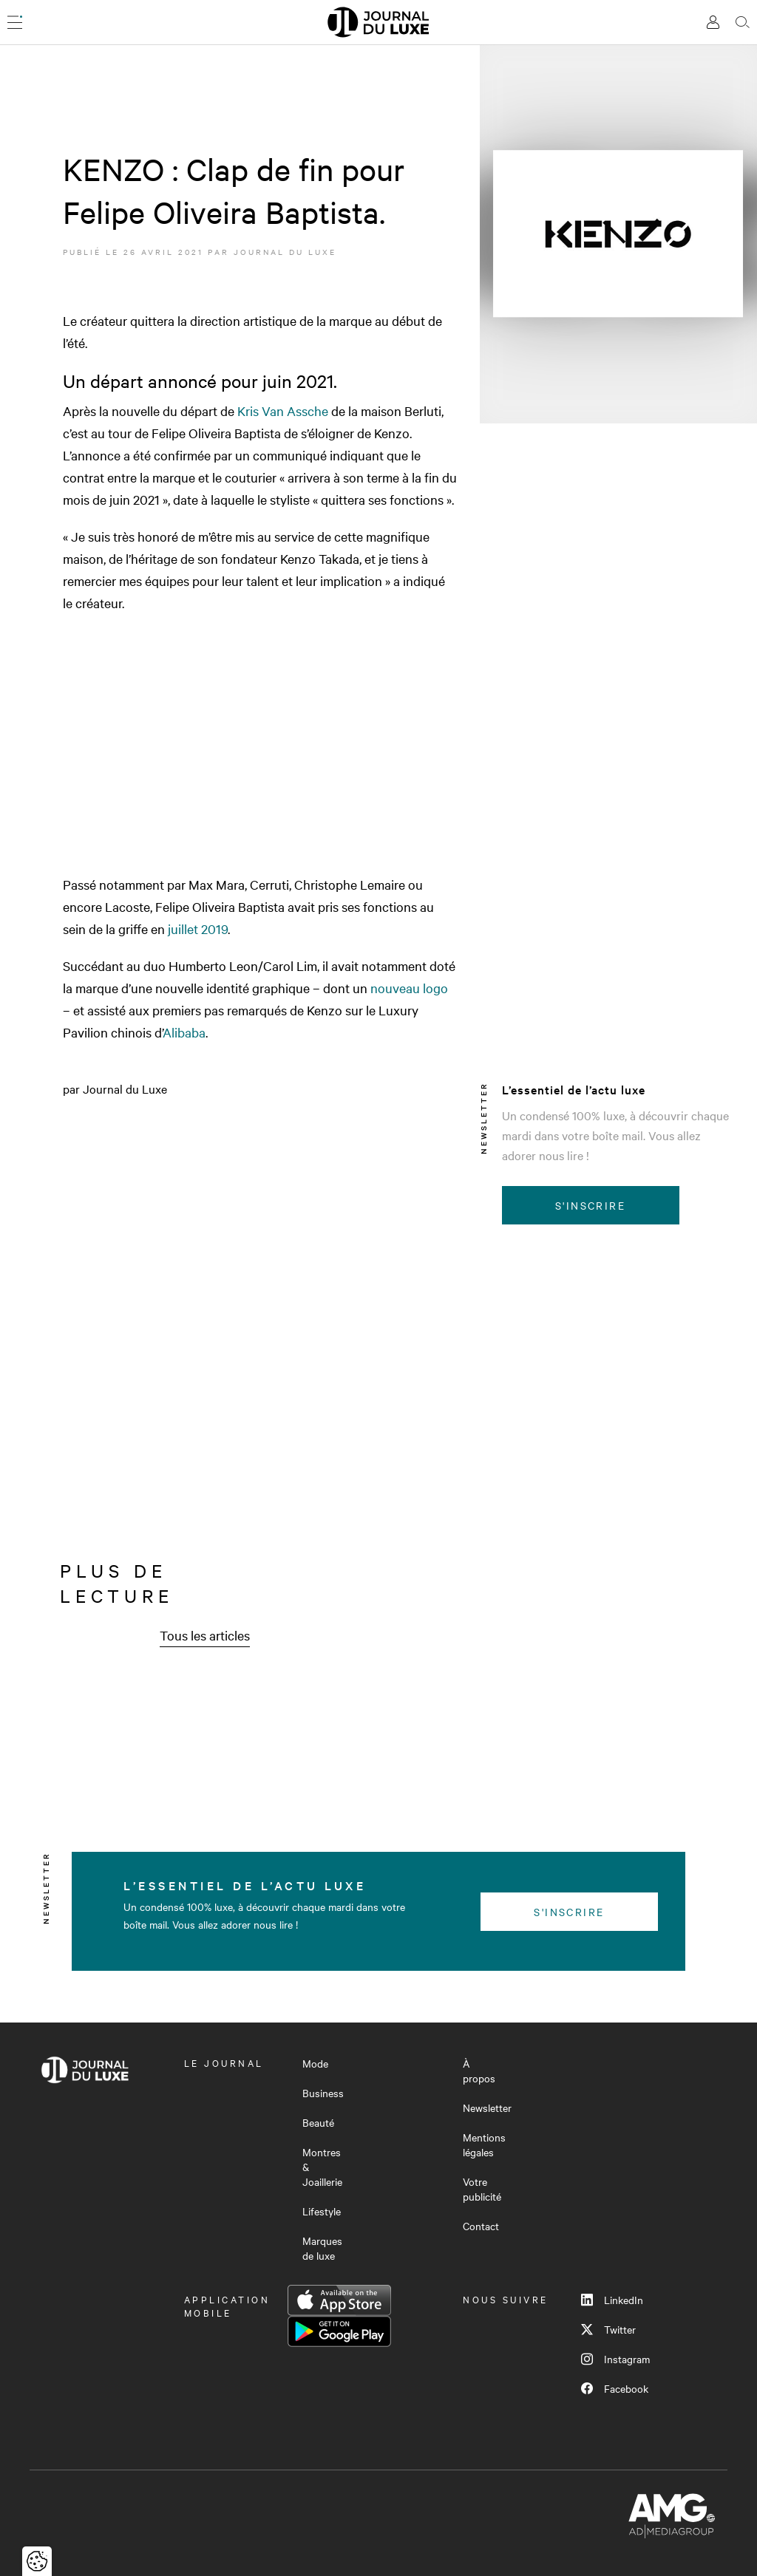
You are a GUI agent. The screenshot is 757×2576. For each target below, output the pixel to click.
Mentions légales (484, 2144)
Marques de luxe (322, 2248)
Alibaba (184, 1031)
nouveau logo (409, 987)
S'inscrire (590, 1205)
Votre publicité (482, 2189)
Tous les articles (205, 1634)
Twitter (608, 2329)
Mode (315, 2063)
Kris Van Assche (282, 410)
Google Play (339, 2331)
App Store (339, 2300)
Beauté (318, 2122)
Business (323, 2092)
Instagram (615, 2358)
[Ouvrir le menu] (15, 22)
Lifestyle (321, 2211)
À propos (479, 2070)
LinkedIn (612, 2299)
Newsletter (487, 2107)
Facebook (614, 2388)
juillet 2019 (198, 928)
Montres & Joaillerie (322, 2166)
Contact (481, 2225)
